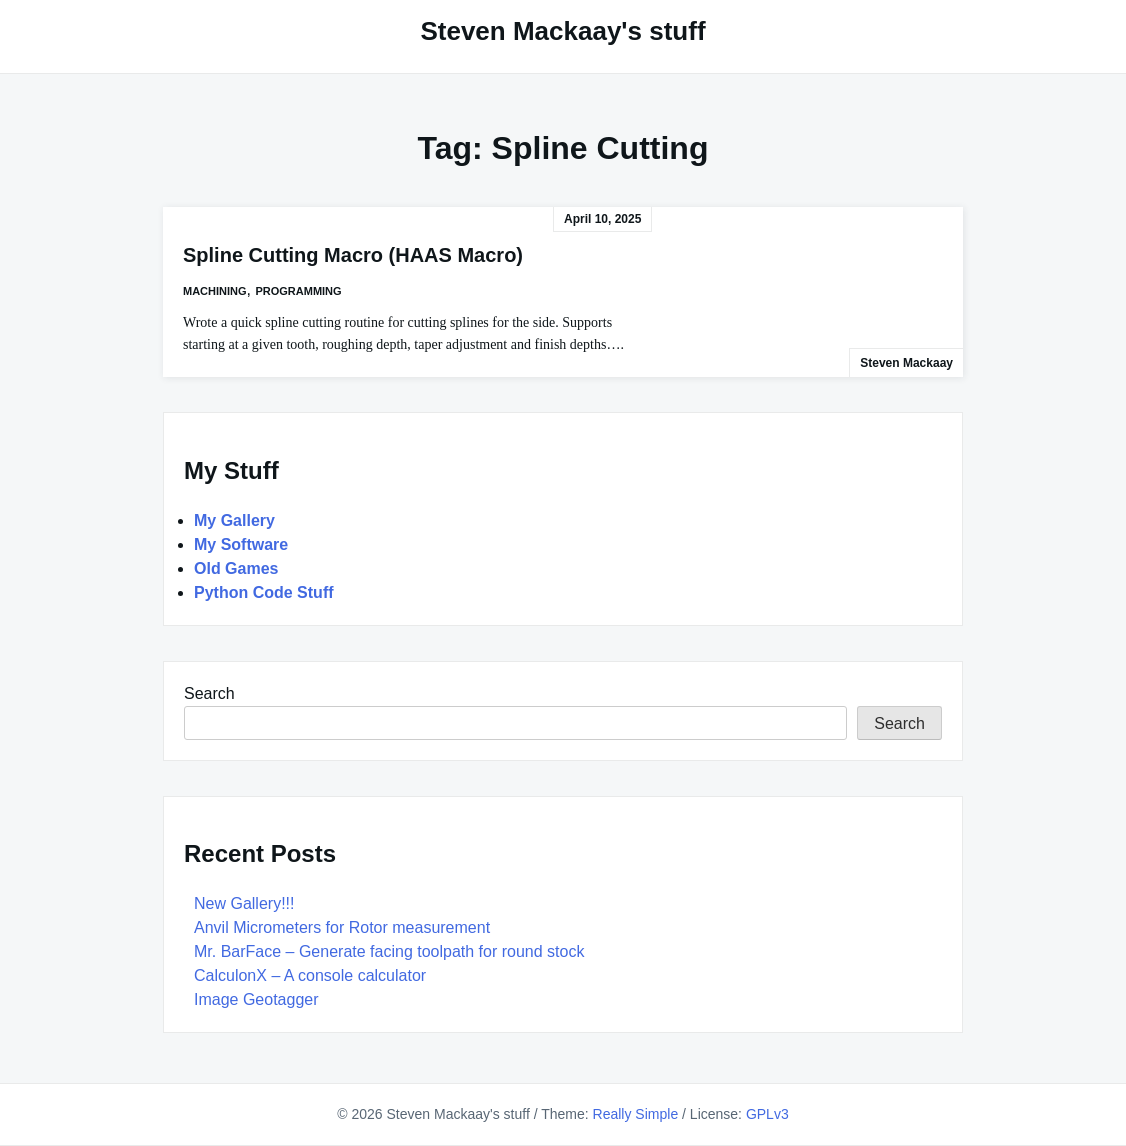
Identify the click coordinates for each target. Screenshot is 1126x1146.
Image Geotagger (256, 999)
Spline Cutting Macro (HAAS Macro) (353, 255)
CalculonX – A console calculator (310, 975)
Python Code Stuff (264, 592)
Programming (298, 291)
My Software (241, 544)
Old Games (236, 568)
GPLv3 (767, 1114)
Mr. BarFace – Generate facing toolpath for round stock (389, 951)
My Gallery (234, 520)
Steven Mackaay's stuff (562, 31)
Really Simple (636, 1114)
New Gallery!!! (244, 903)
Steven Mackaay (906, 363)
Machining (215, 291)
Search (209, 693)
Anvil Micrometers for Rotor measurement (342, 927)
